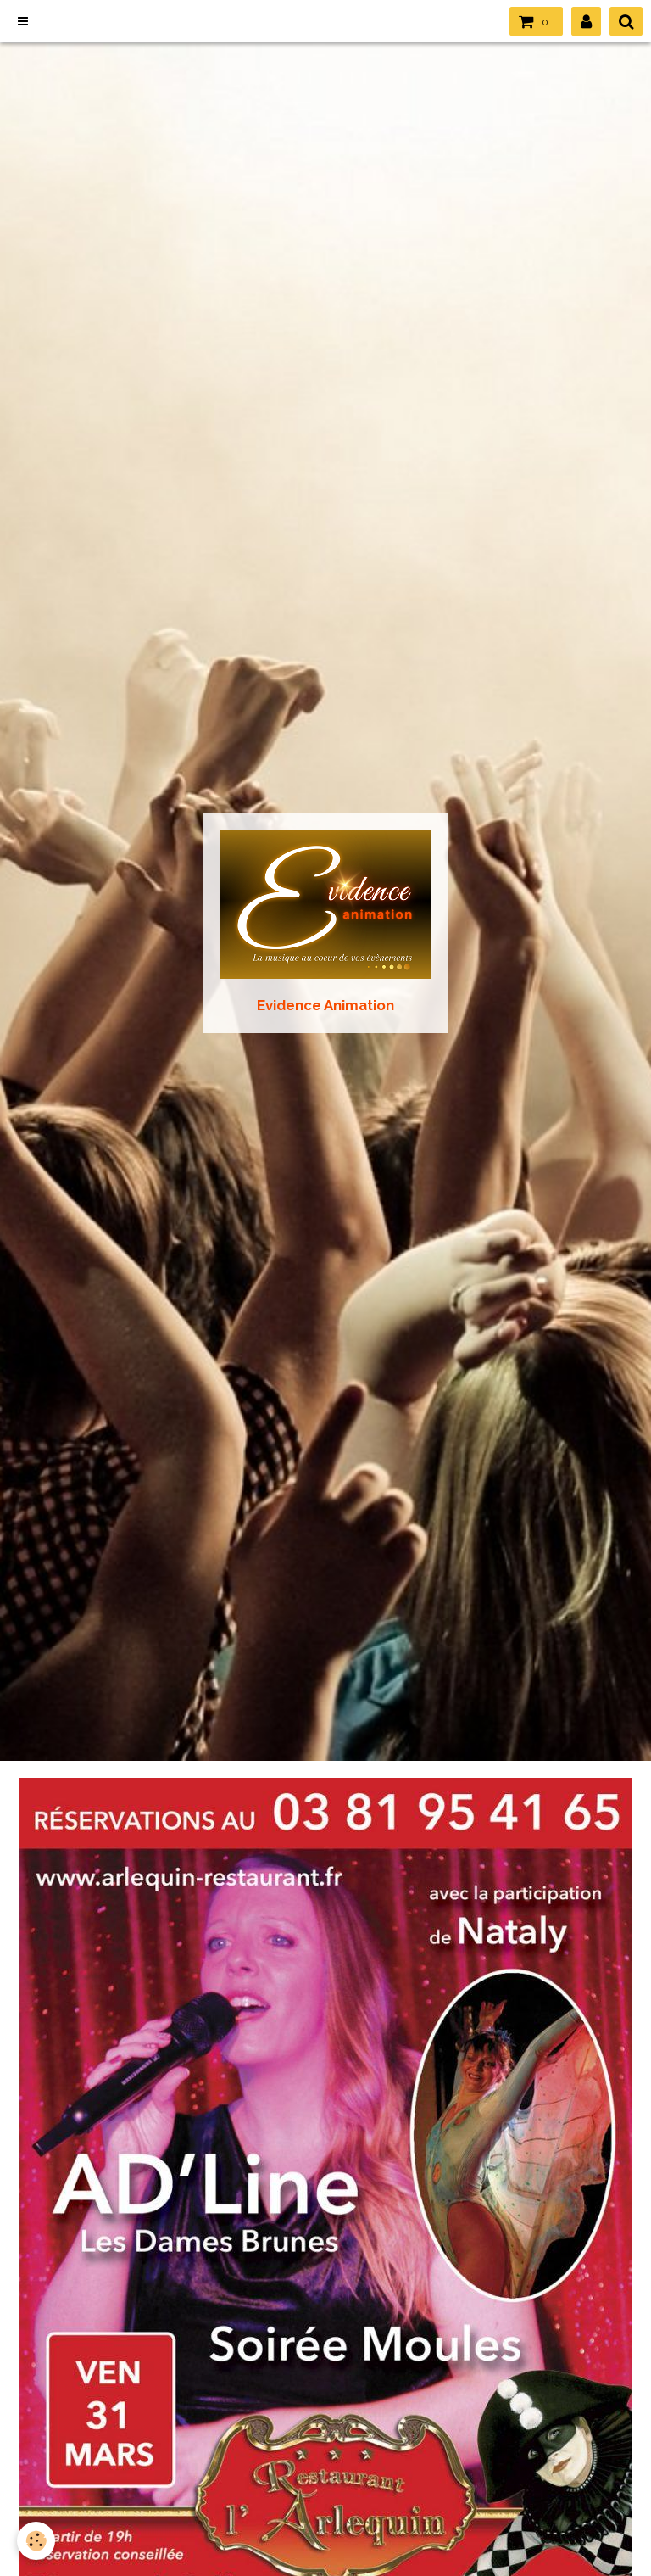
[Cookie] (36, 2541)
